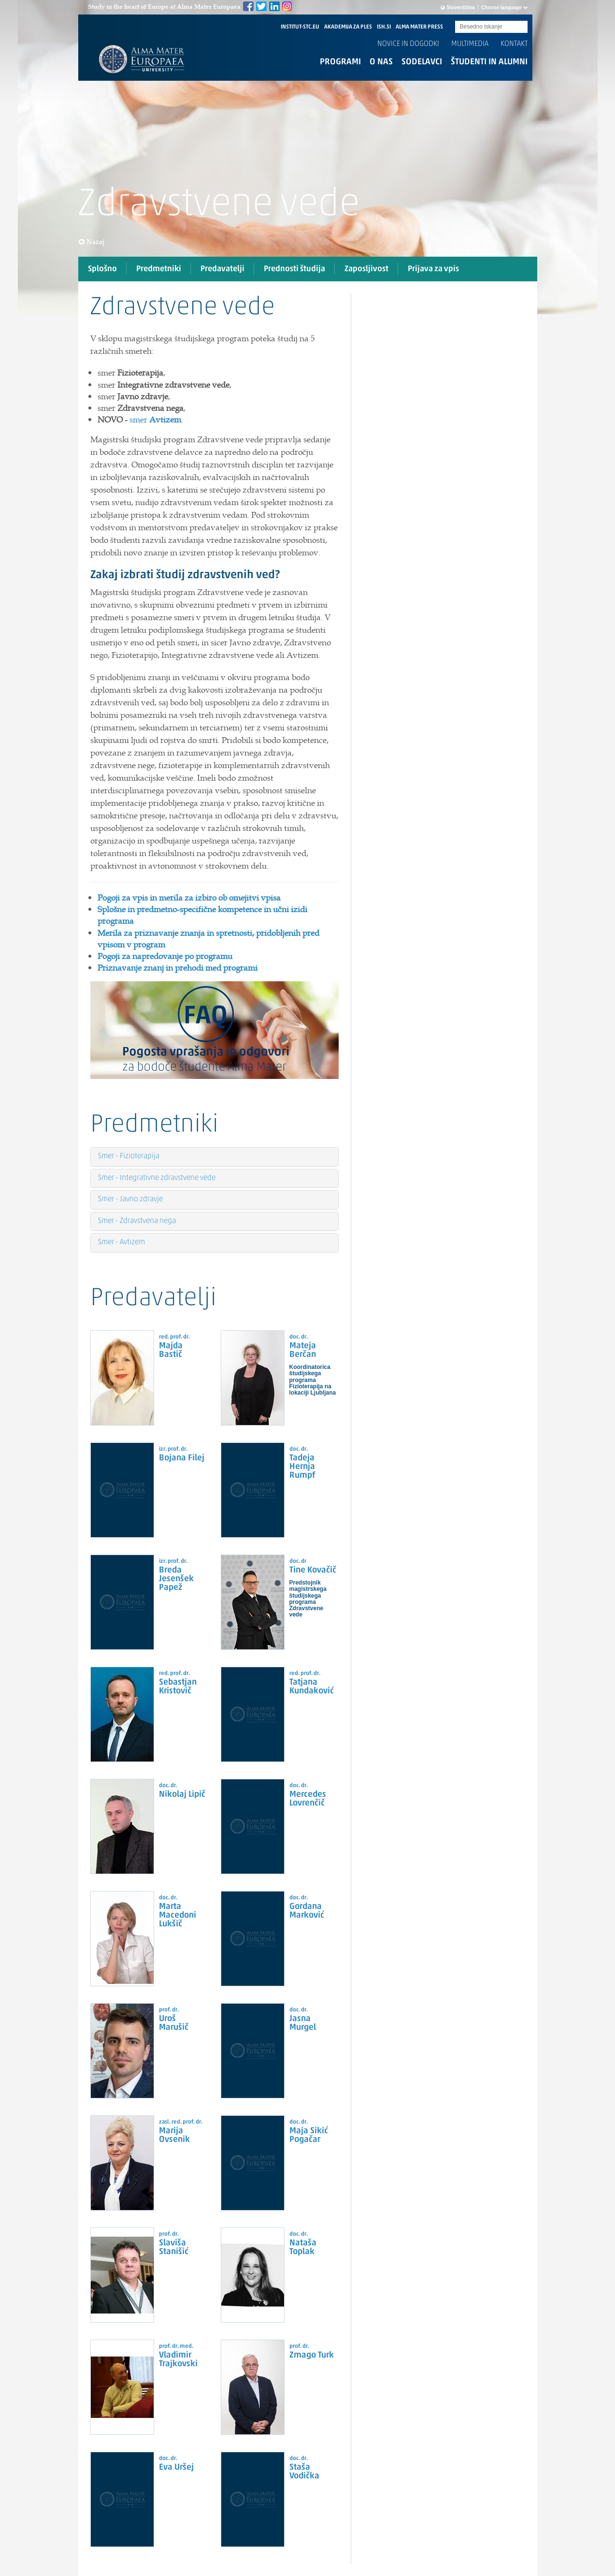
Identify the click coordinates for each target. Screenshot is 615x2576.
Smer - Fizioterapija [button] (128, 1156)
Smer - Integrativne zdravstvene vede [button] (156, 1178)
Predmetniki (158, 269)
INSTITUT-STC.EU (300, 27)
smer (155, 419)
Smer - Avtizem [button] (121, 1242)
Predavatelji (222, 269)
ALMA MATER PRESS (419, 27)
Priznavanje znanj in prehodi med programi (177, 968)
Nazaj (92, 242)
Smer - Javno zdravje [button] (130, 1199)
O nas (381, 62)
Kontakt (514, 44)
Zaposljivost (366, 269)
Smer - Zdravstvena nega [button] (137, 1221)
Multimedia (469, 44)
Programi (340, 62)
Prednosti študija (294, 269)
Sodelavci (421, 62)
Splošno (102, 269)
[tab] (214, 344)
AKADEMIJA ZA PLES (348, 27)
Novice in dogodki (408, 44)
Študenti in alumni (489, 62)
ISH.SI (384, 27)
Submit (520, 27)
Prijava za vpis (433, 269)
